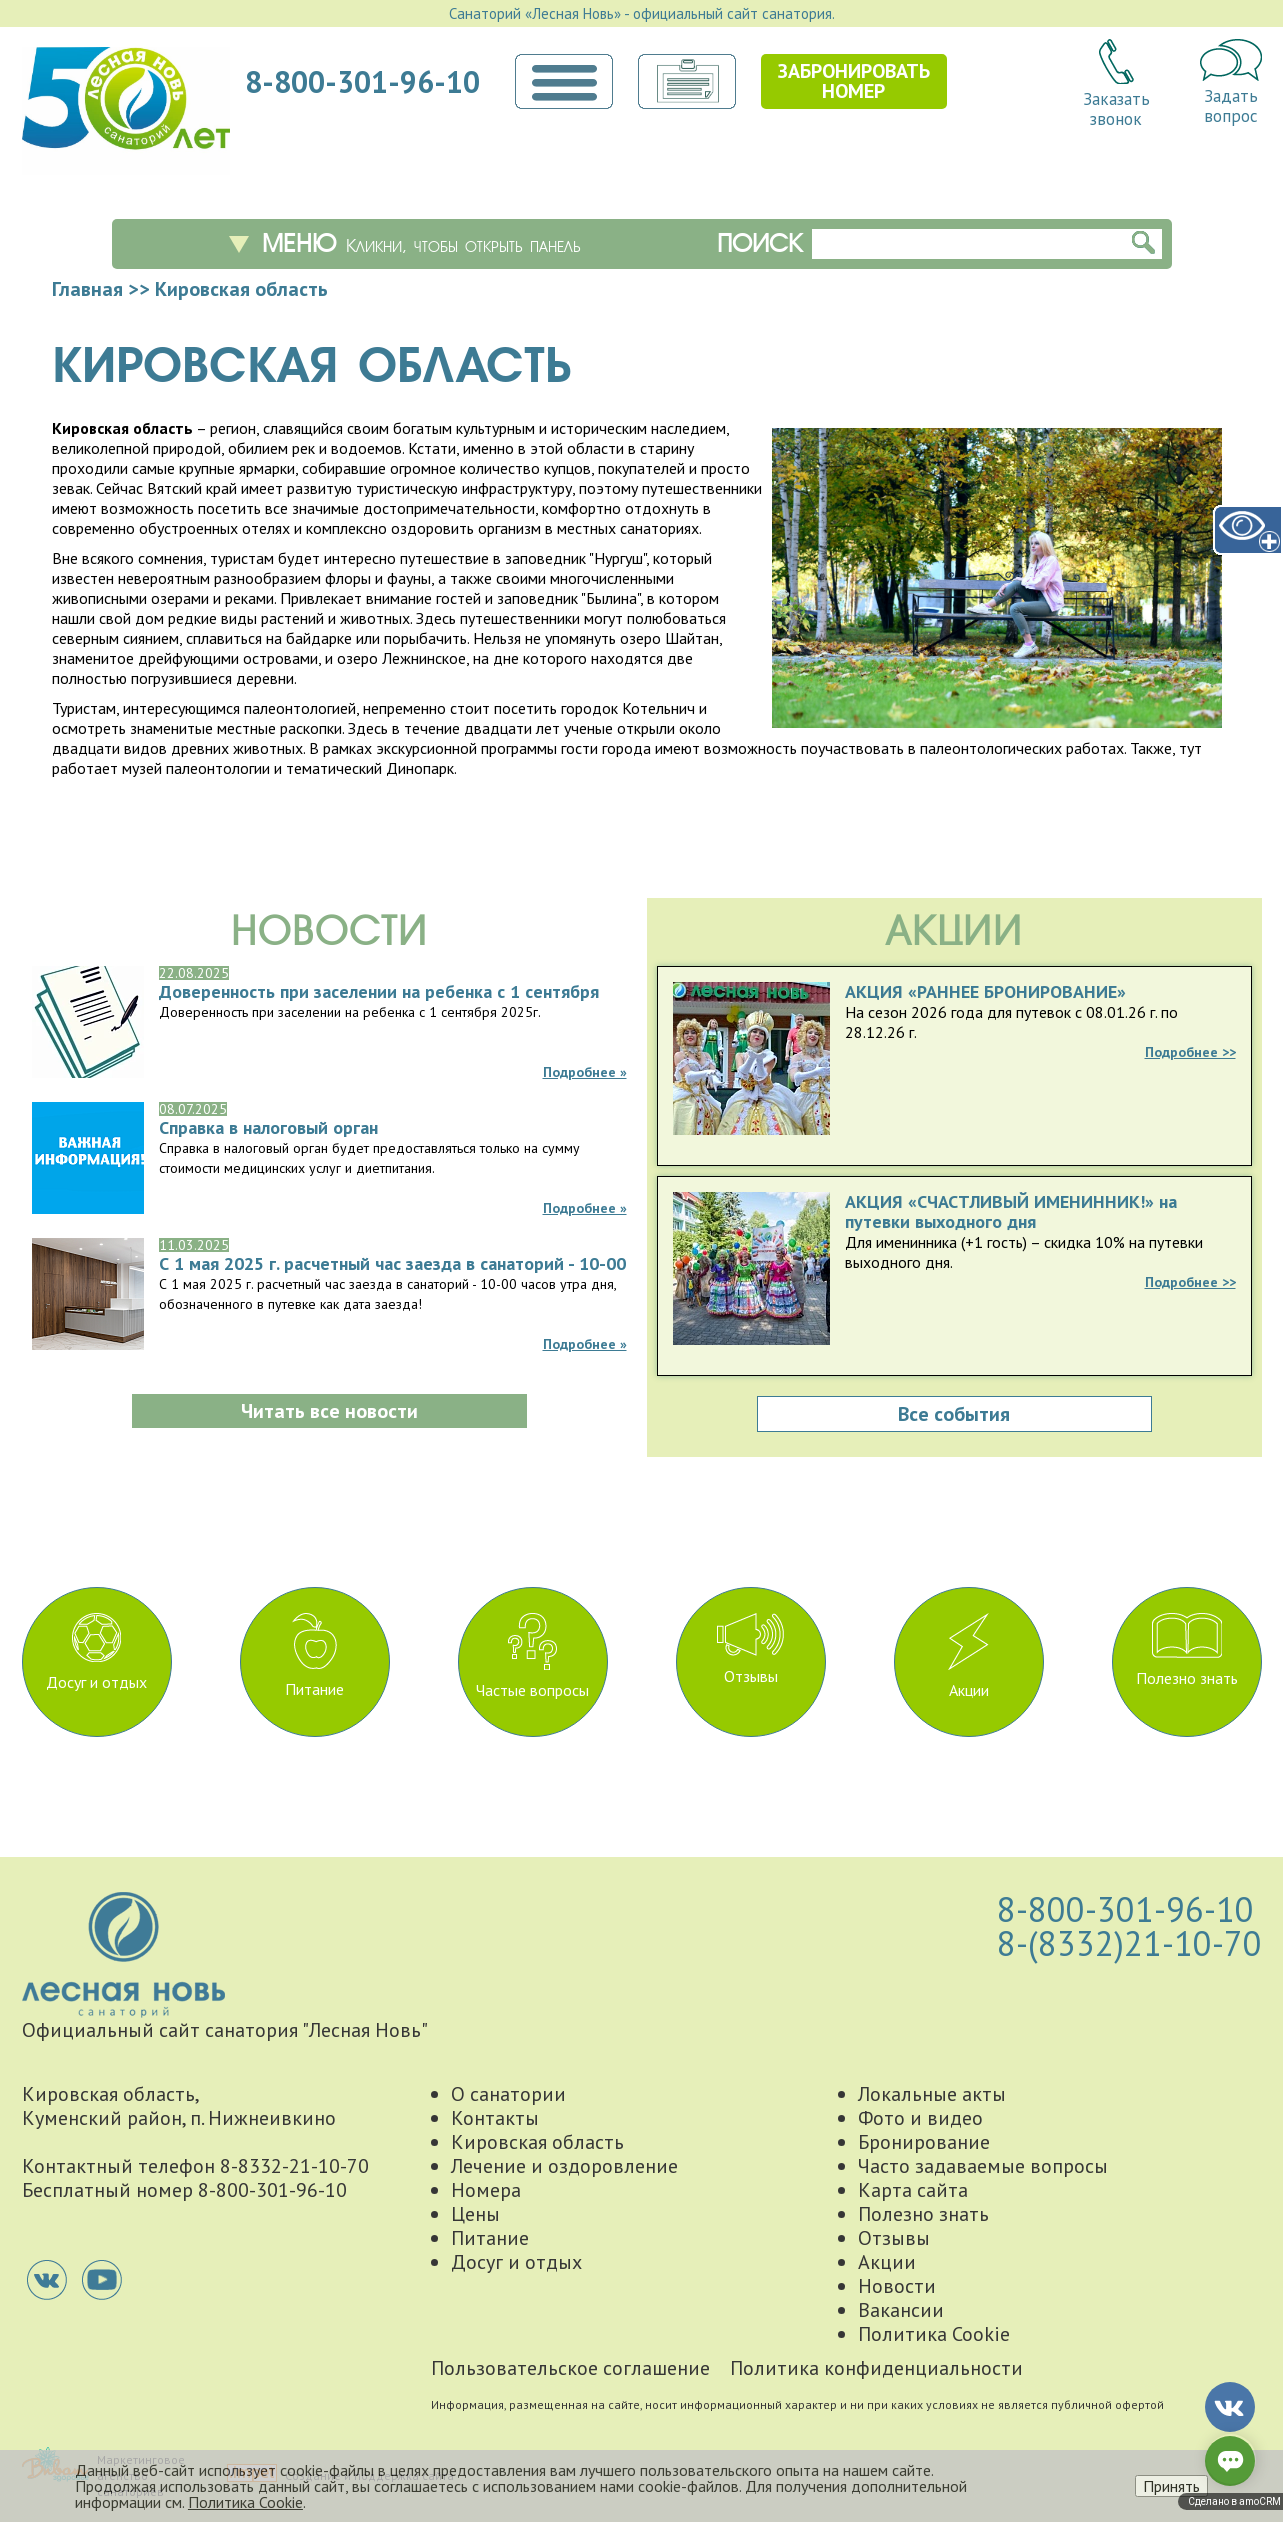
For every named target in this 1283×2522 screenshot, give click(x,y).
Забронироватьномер (854, 81)
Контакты (495, 2118)
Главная (87, 289)
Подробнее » (585, 1072)
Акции (968, 1656)
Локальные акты (932, 2094)
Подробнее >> (1190, 1052)
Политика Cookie (934, 2334)
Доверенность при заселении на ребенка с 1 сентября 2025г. (379, 992)
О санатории (508, 2094)
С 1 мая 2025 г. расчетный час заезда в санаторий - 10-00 (392, 1264)
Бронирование (924, 2142)
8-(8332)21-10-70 (1129, 1943)
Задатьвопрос (1231, 82)
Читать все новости (329, 1411)
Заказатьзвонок (1116, 84)
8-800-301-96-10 (362, 82)
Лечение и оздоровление (564, 2166)
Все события (954, 1414)
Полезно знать (1187, 1650)
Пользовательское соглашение (570, 2368)
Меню (421, 244)
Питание (314, 1656)
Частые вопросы (532, 1656)
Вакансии (901, 2310)
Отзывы (750, 1649)
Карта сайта (913, 2190)
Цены (475, 2214)
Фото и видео (920, 2118)
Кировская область (537, 2142)
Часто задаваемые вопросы (983, 2166)
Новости (897, 2286)
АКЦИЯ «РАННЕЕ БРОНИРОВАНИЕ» (985, 992)
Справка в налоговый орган (268, 1128)
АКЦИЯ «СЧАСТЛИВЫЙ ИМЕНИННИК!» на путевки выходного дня (1011, 1212)
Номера (486, 2190)
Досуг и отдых (96, 1652)
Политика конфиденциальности (876, 2368)
